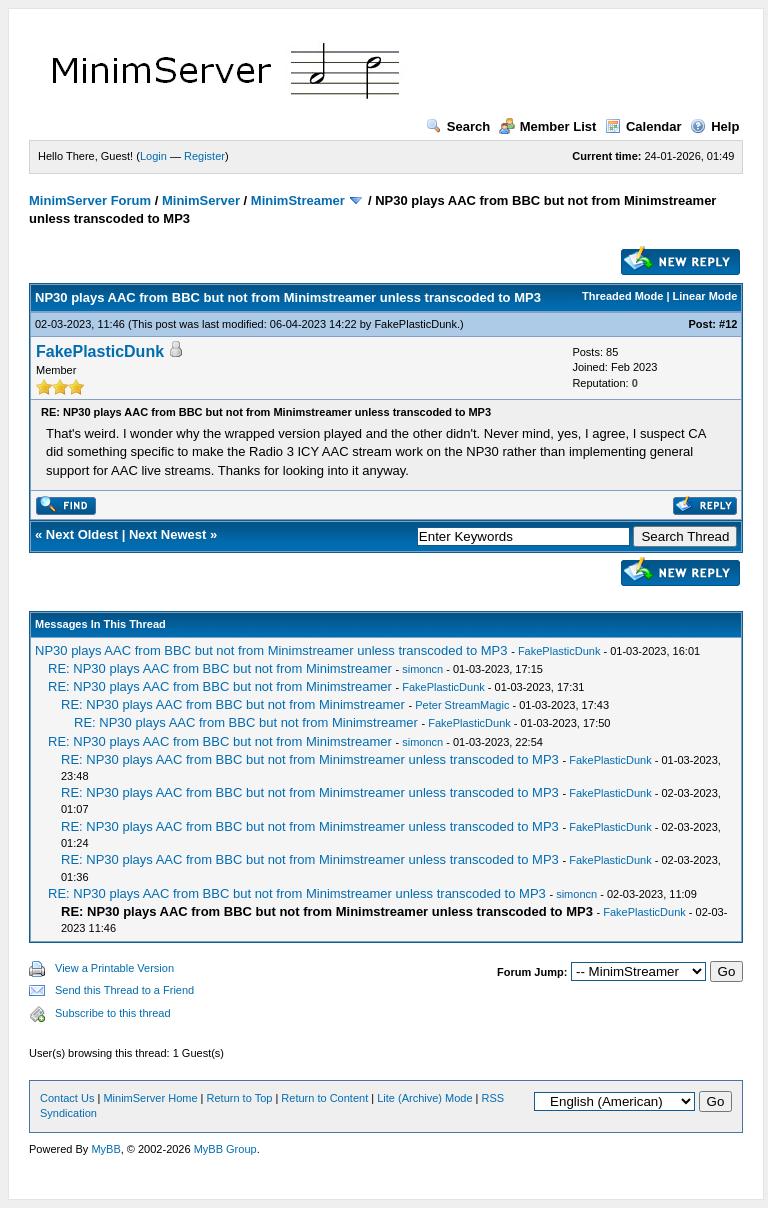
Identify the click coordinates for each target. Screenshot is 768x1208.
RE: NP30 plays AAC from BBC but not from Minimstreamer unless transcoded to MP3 (310, 759)
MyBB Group (225, 1149)
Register (204, 156)
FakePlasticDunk (415, 324)
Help (714, 126)
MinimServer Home (150, 1098)
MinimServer (201, 200)
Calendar (643, 126)
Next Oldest (82, 534)
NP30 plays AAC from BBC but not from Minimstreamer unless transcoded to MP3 (271, 650)
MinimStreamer (298, 200)
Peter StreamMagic (462, 705)
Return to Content (324, 1098)
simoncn (422, 669)
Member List (548, 126)
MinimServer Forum (90, 200)
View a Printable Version (114, 968)
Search (458, 126)
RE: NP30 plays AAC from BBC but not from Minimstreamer (220, 668)
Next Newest (167, 534)
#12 (728, 324)
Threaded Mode (622, 296)
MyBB (105, 1149)
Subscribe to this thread (113, 1013)
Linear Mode (705, 296)
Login (153, 156)
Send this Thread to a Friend (124, 990)
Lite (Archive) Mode (424, 1098)
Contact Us (67, 1098)
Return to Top (240, 1098)
